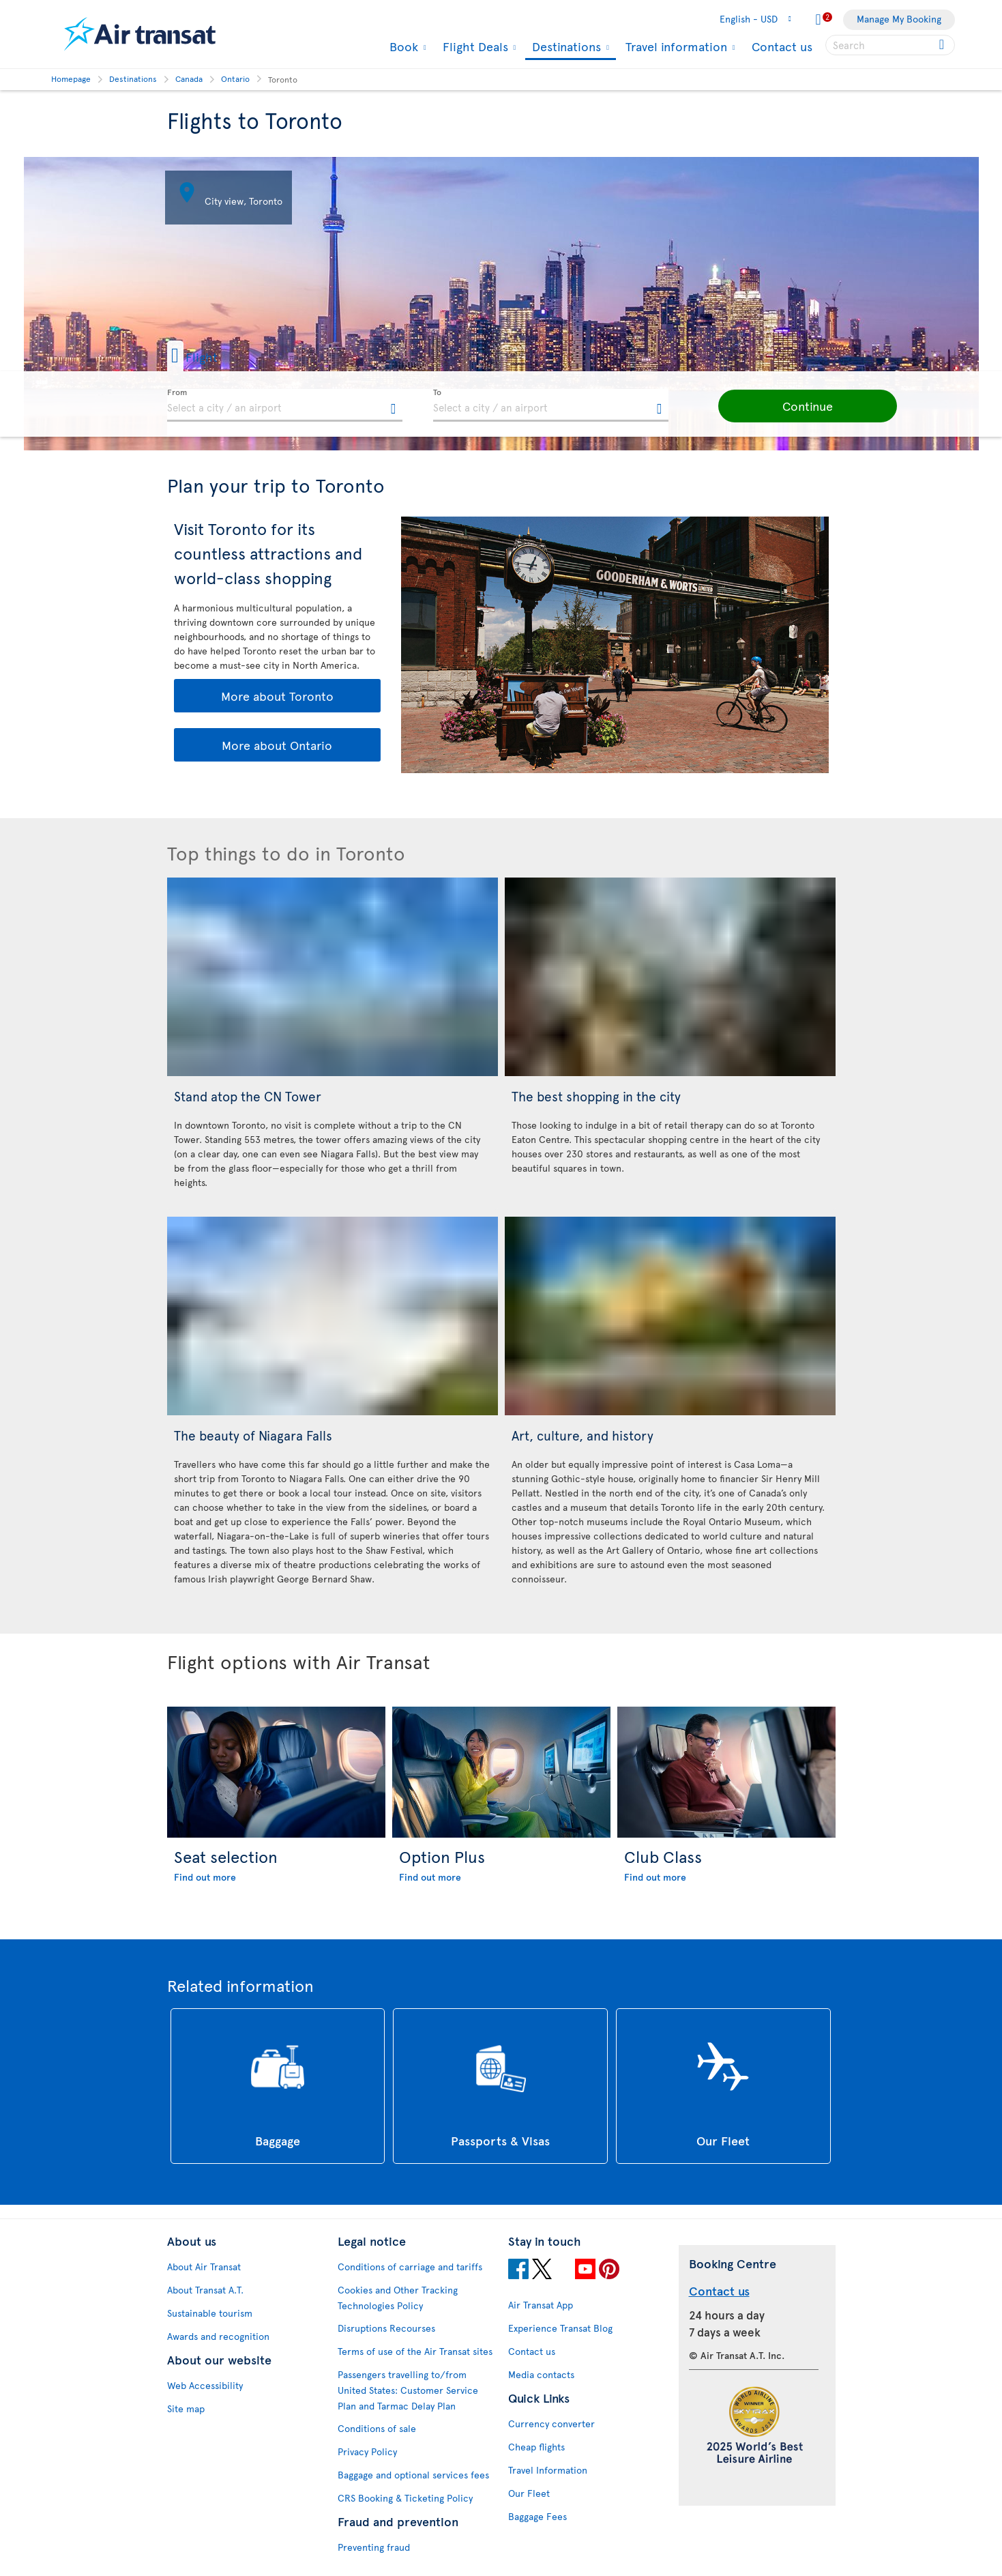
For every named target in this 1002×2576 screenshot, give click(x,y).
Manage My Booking (899, 18)
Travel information (675, 46)
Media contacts (541, 2374)
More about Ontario (277, 744)
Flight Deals (474, 46)
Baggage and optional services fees (413, 2474)
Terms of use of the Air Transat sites (415, 2351)
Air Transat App (540, 2304)
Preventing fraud (374, 2547)
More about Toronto (277, 695)
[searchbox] (890, 45)
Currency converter (551, 2423)
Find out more (205, 1876)
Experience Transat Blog (560, 2327)
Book (402, 46)
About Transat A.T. (205, 2289)
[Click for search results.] (943, 45)
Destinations (564, 47)
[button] (214, 356)
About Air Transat (204, 2266)
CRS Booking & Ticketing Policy (405, 2497)
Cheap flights (536, 2446)
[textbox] (284, 405)
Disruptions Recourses (386, 2327)
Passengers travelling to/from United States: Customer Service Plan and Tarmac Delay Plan (408, 2390)
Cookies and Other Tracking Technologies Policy (398, 2297)
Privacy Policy (367, 2451)
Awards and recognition (218, 2336)
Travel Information (547, 2469)
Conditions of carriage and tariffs (410, 2266)
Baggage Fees (537, 2516)
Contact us (782, 46)
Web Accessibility (205, 2385)
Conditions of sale (377, 2428)
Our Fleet (529, 2493)
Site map (186, 2408)
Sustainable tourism (209, 2312)
